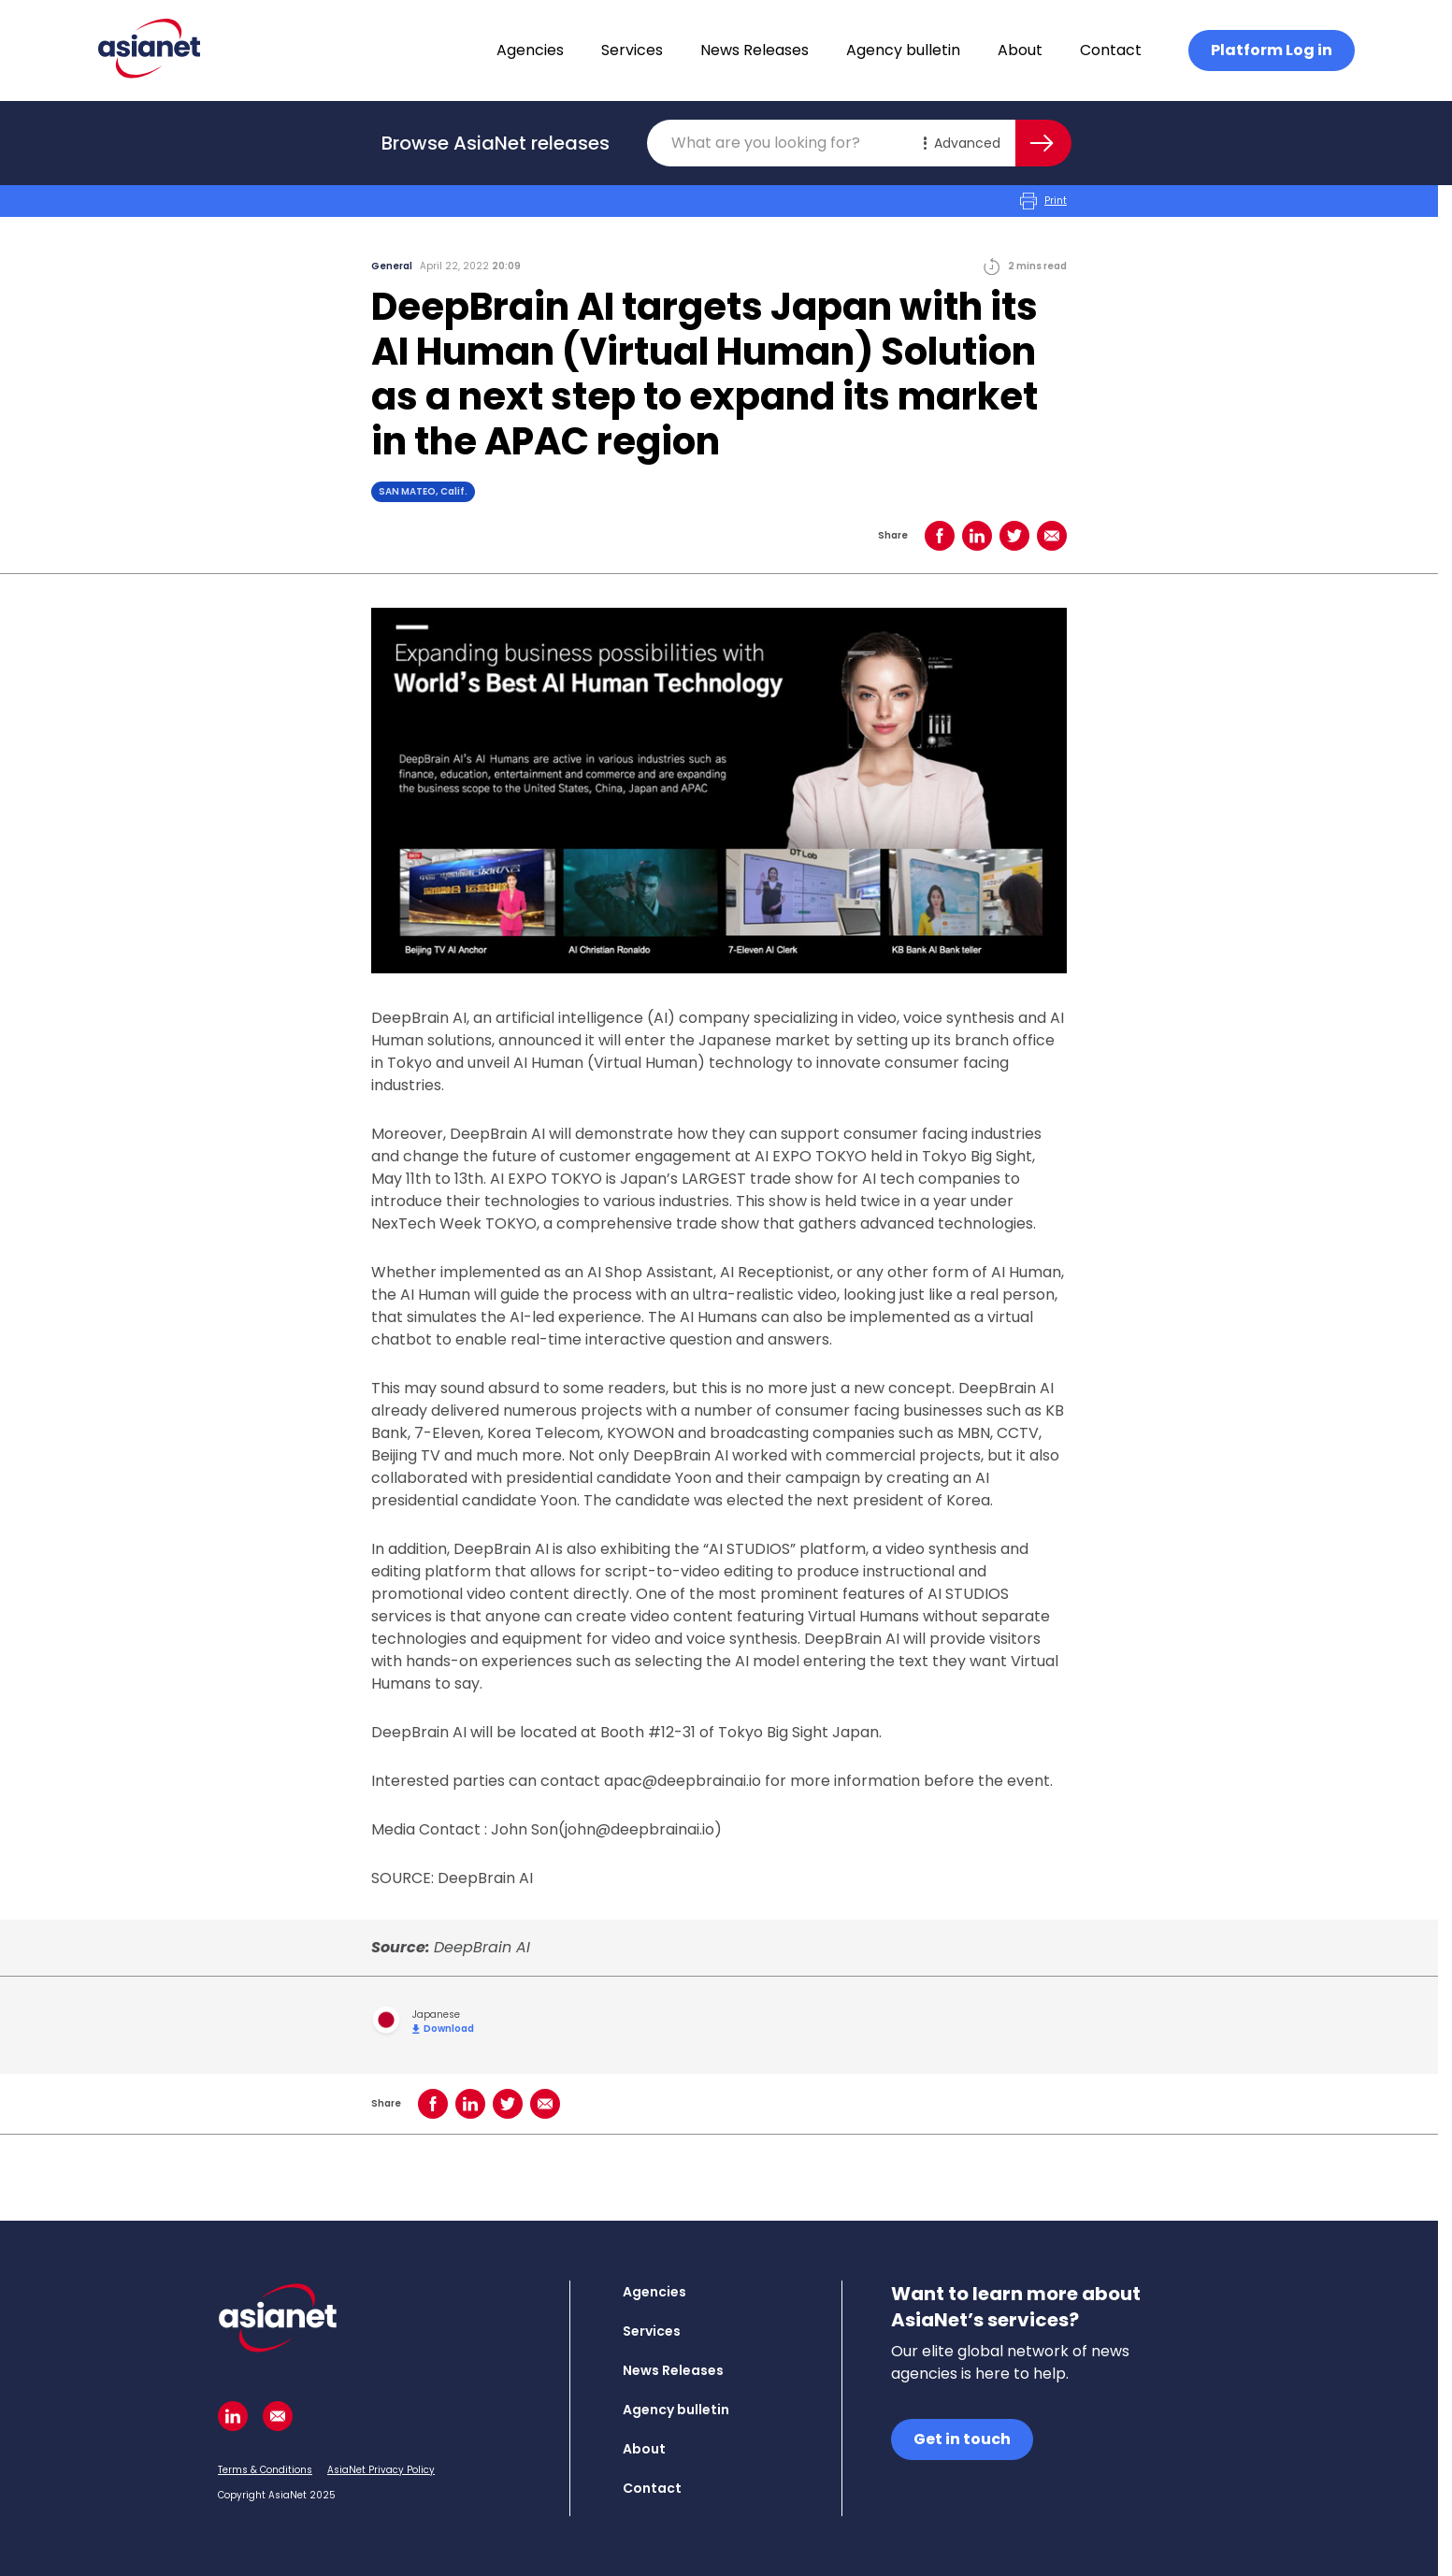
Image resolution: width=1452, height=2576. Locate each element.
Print (1043, 201)
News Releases (754, 50)
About (1020, 50)
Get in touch (962, 2439)
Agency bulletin (903, 50)
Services (632, 50)
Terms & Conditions (265, 2470)
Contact (1111, 50)
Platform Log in (1271, 50)
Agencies (530, 50)
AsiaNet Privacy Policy (381, 2470)
